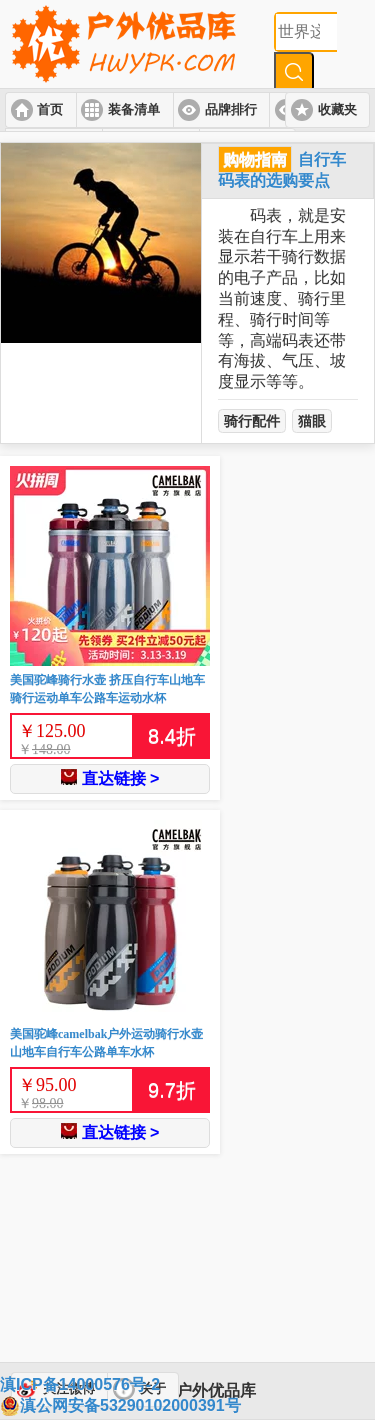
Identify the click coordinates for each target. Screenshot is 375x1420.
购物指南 (255, 159)
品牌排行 (231, 110)
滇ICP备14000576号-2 (80, 1384)
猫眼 (312, 421)
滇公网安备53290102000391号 (120, 1406)
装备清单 (134, 110)
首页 (50, 110)
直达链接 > (110, 777)
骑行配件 (252, 421)
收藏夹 (337, 110)
